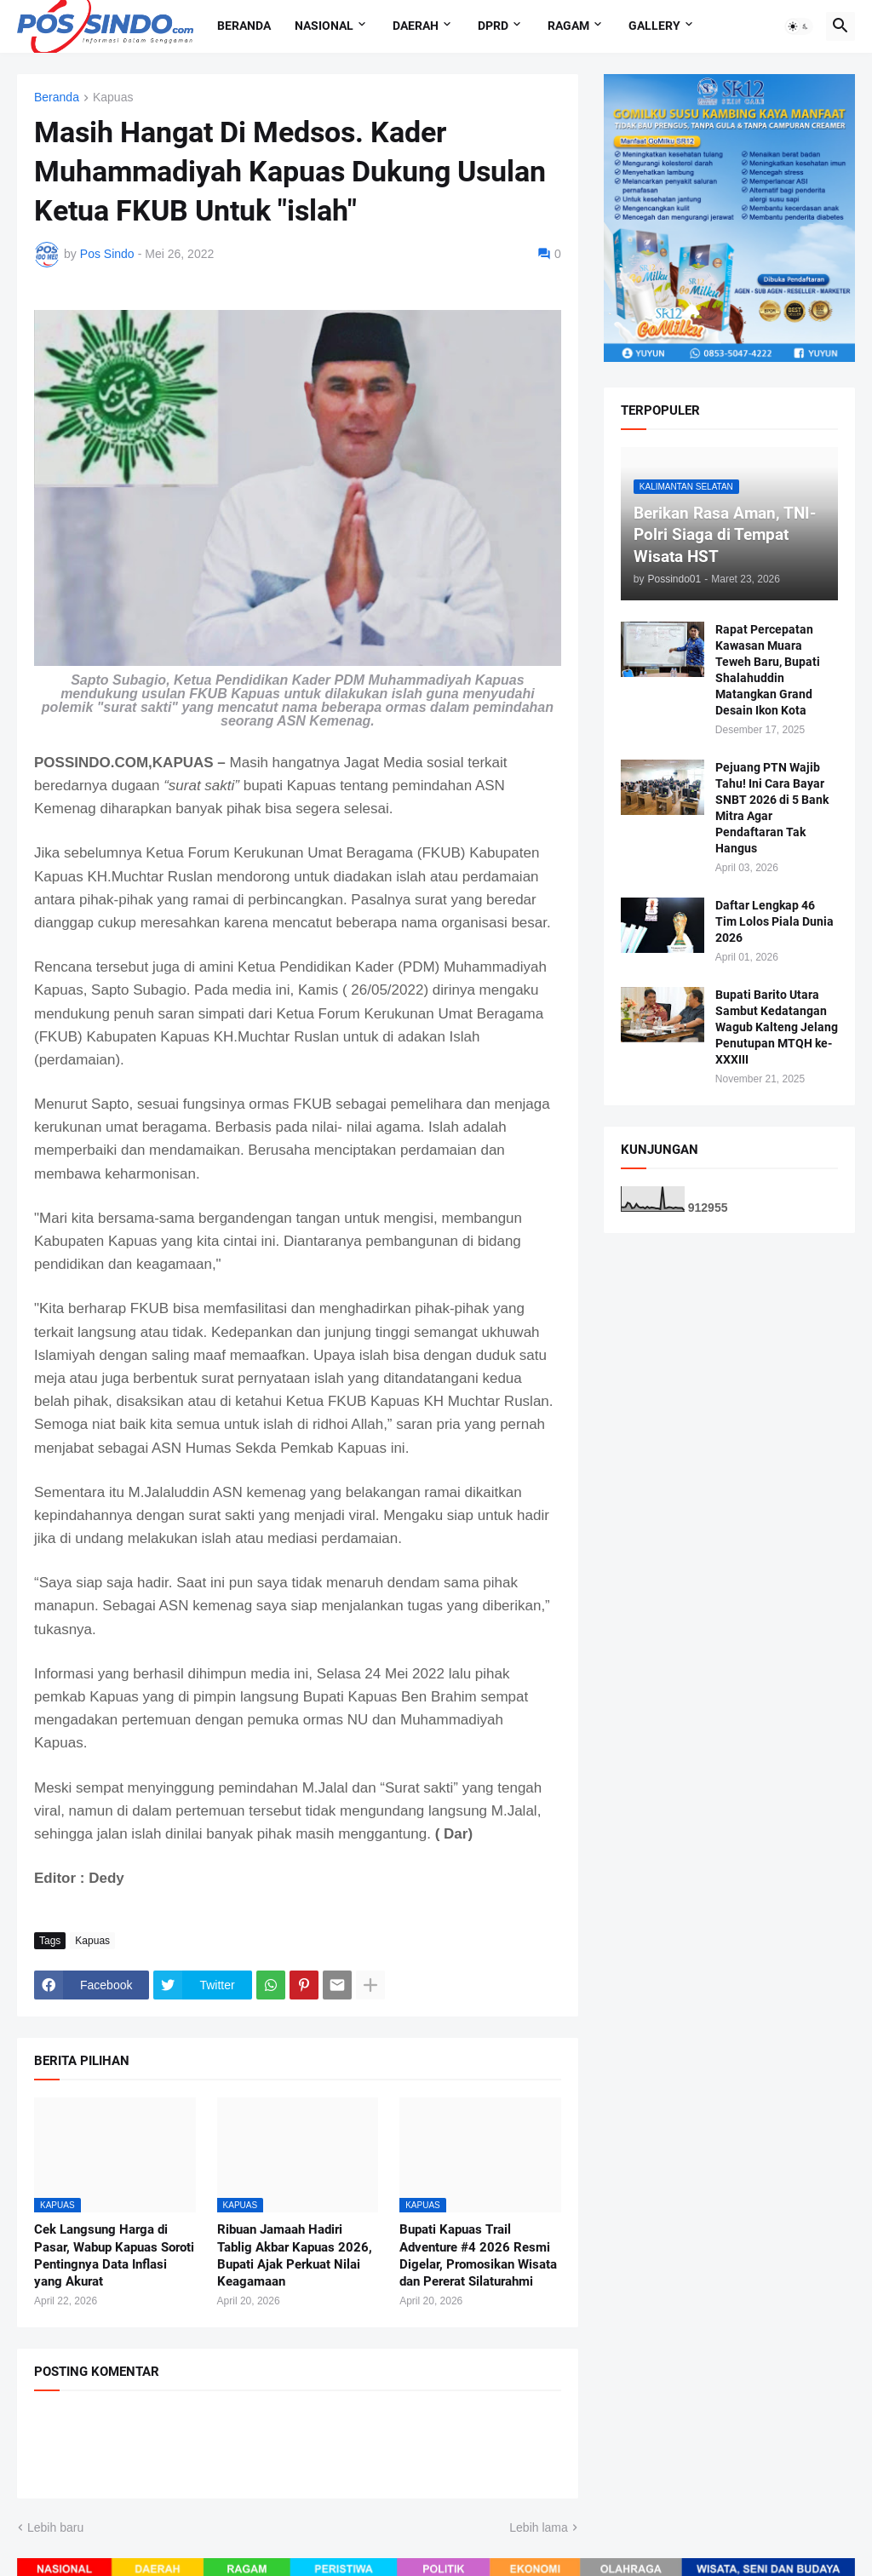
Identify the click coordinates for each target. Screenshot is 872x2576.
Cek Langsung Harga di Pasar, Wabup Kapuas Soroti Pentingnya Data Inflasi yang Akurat (114, 2255)
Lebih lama (538, 2527)
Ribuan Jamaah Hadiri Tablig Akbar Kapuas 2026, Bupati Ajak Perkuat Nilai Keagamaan (294, 2255)
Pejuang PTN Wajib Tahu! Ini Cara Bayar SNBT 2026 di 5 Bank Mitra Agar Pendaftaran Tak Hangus (772, 807)
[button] (798, 26)
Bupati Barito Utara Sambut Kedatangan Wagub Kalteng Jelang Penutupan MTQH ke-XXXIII (776, 1027)
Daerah (416, 25)
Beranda (244, 25)
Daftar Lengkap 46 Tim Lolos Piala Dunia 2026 (774, 921)
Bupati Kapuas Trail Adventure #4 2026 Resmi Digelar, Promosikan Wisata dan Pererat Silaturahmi (478, 2255)
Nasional (324, 25)
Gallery (654, 25)
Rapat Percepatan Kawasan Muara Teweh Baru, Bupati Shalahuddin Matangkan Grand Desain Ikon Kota (767, 669)
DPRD (493, 25)
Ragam (568, 25)
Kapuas (113, 97)
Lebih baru (55, 2527)
